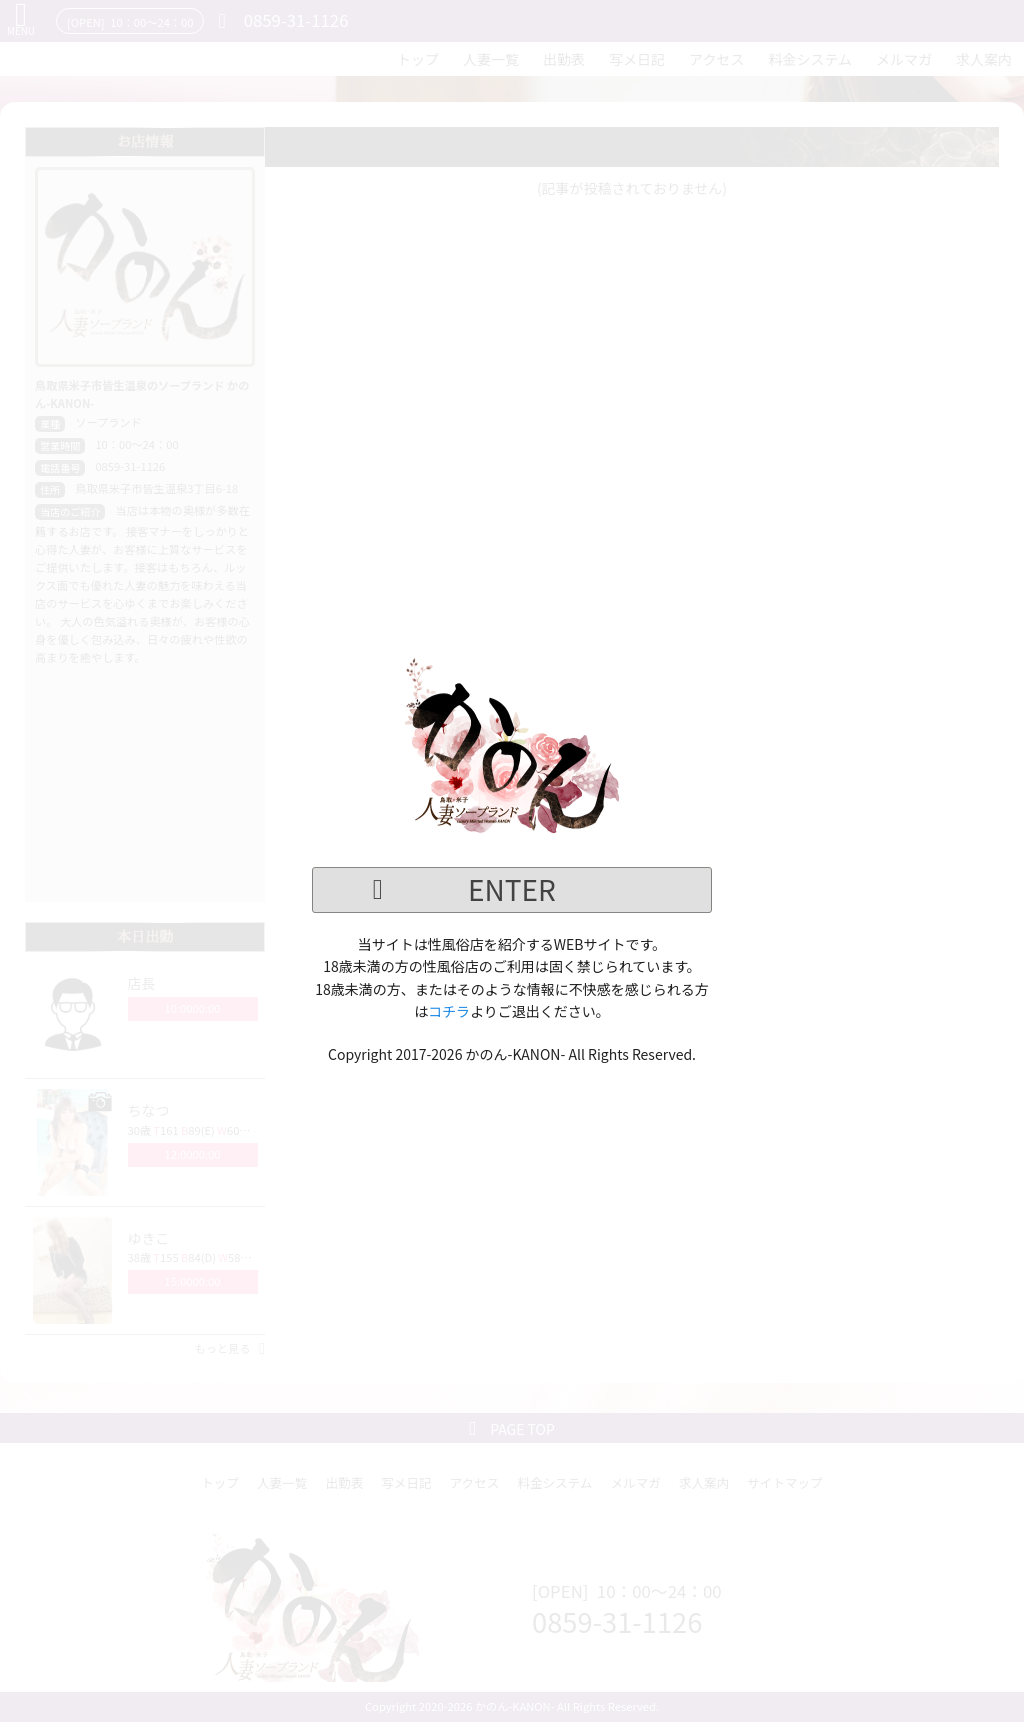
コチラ (449, 1011)
